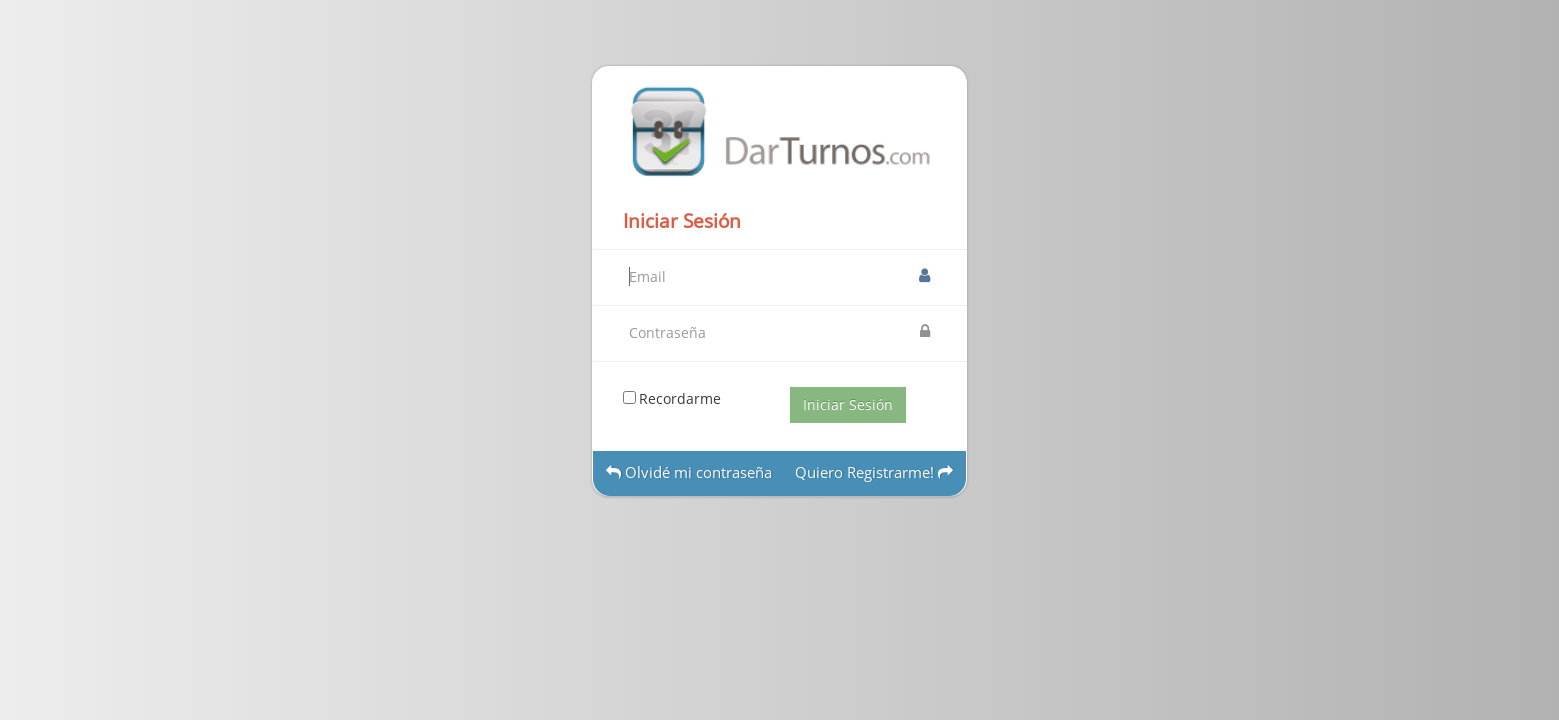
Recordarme (680, 398)
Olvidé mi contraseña (689, 472)
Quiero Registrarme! (874, 472)
